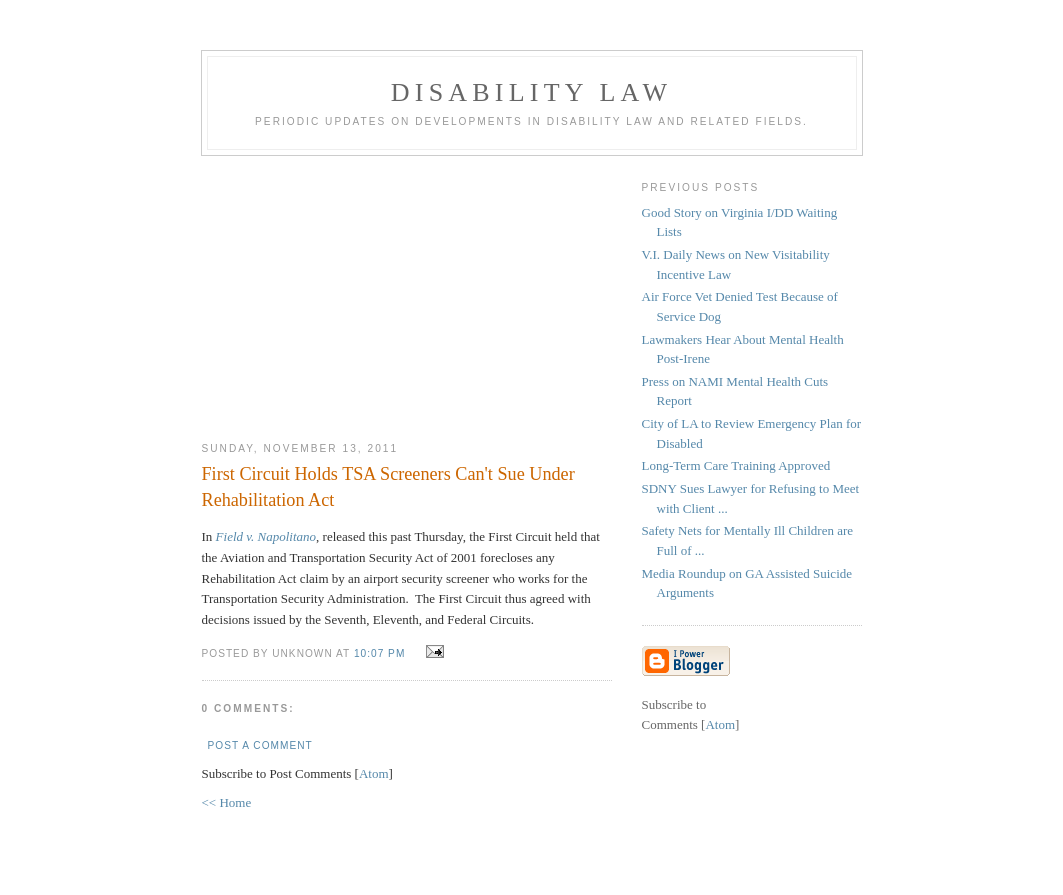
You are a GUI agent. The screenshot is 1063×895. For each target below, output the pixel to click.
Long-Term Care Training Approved (736, 465)
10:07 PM (381, 653)
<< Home (227, 802)
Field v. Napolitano (266, 536)
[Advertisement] (407, 291)
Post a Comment (260, 745)
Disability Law (531, 92)
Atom (374, 773)
